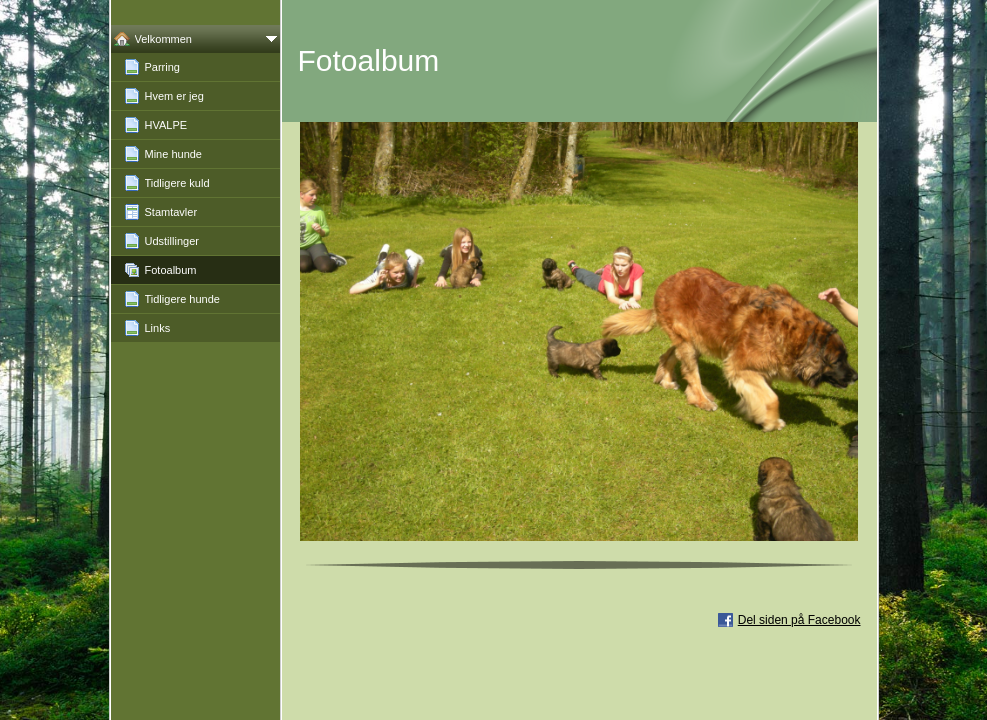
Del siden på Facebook (799, 620)
